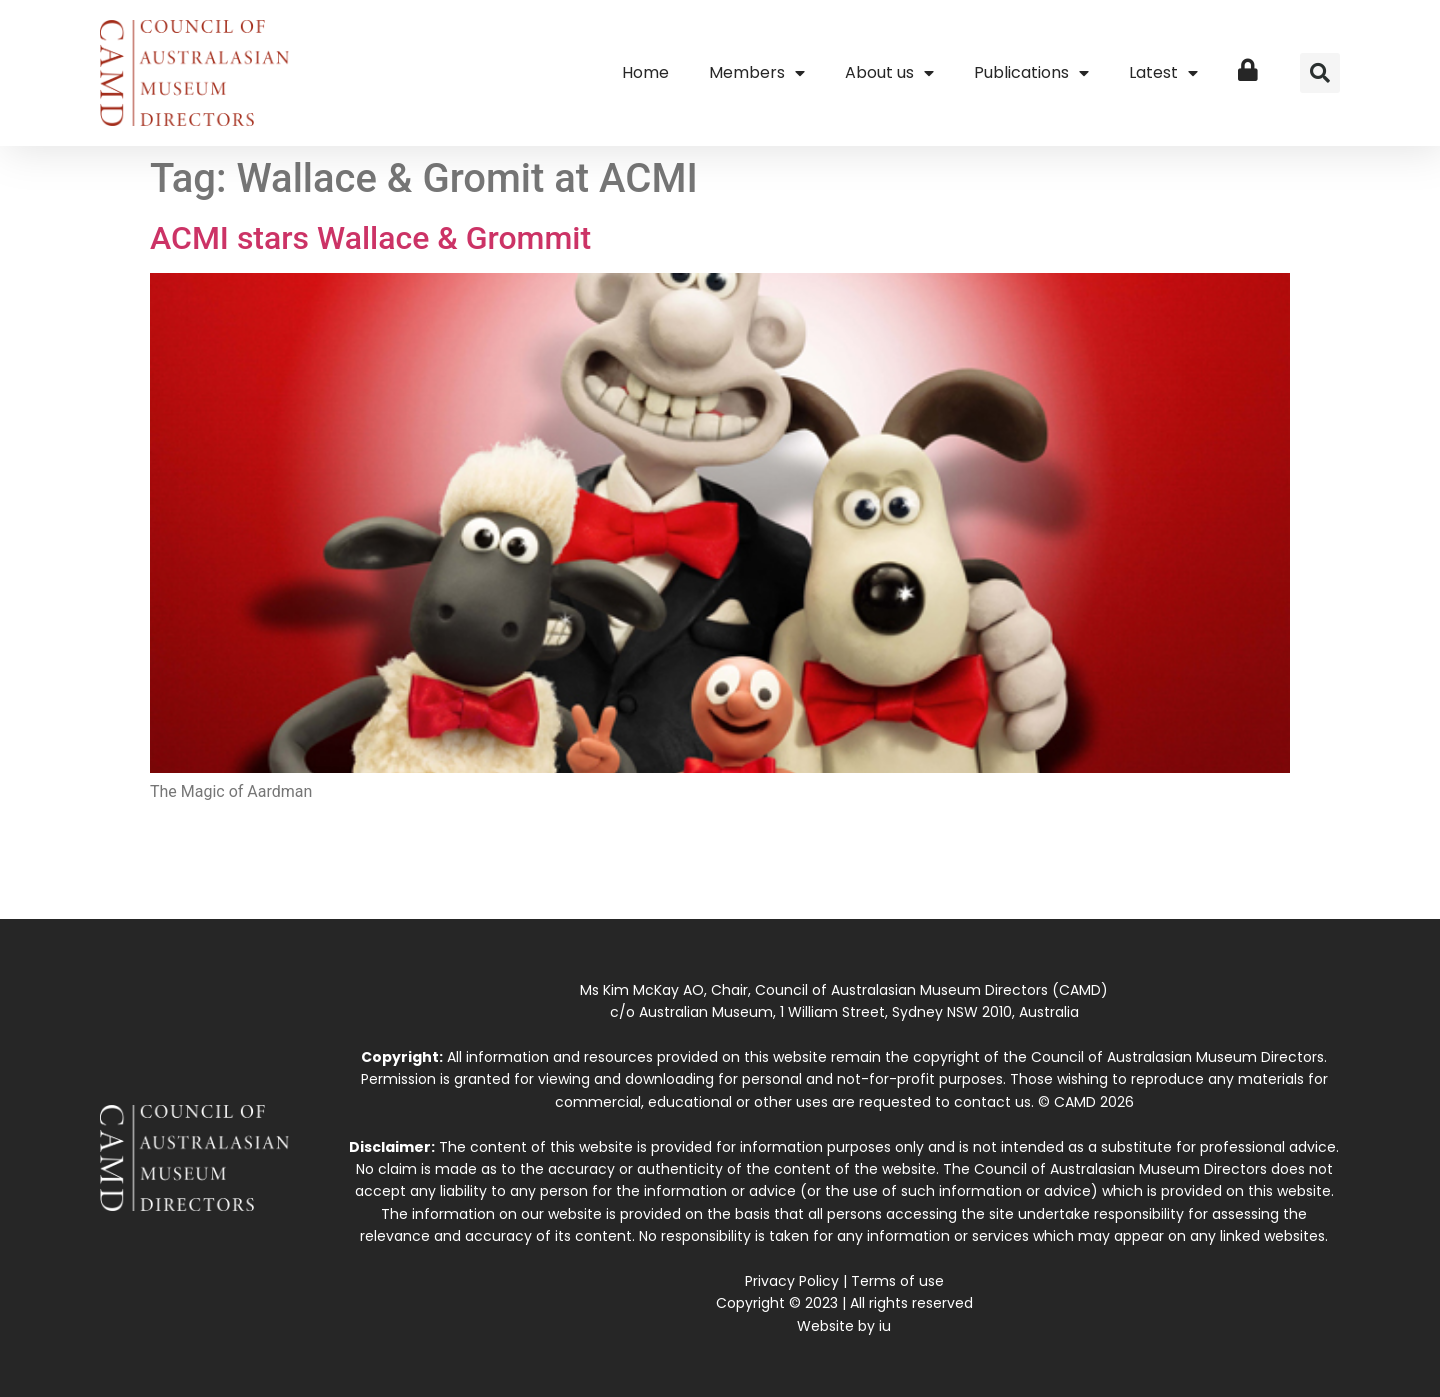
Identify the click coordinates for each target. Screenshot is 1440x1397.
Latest (1163, 73)
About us (889, 73)
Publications (1031, 73)
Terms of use (897, 1281)
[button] (1320, 73)
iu (885, 1326)
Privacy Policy (792, 1281)
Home (645, 72)
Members (757, 73)
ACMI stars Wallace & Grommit (370, 238)
